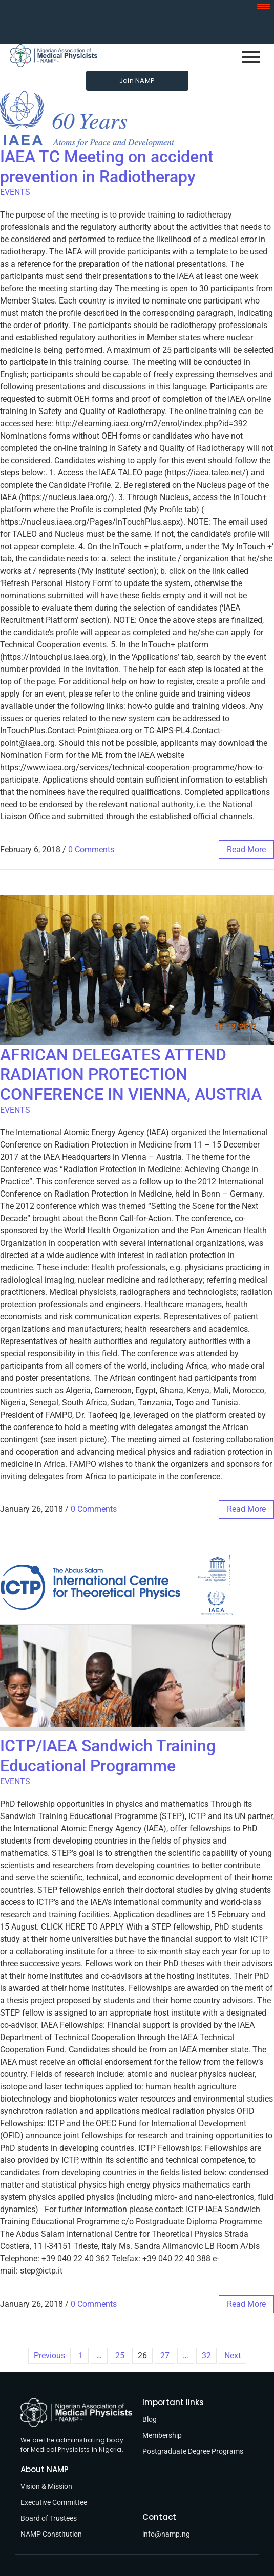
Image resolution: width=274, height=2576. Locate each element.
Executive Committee (53, 2502)
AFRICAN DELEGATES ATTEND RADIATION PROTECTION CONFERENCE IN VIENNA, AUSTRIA (131, 1074)
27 (165, 2356)
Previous (49, 2356)
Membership (162, 2435)
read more (246, 849)
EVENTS (15, 192)
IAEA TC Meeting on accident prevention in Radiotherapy (107, 166)
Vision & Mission (46, 2486)
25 (119, 2356)
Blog (149, 2419)
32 (206, 2356)
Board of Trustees (48, 2518)
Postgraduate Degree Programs (192, 2451)
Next (232, 2356)
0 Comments (91, 849)
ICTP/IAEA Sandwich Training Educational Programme (108, 1755)
